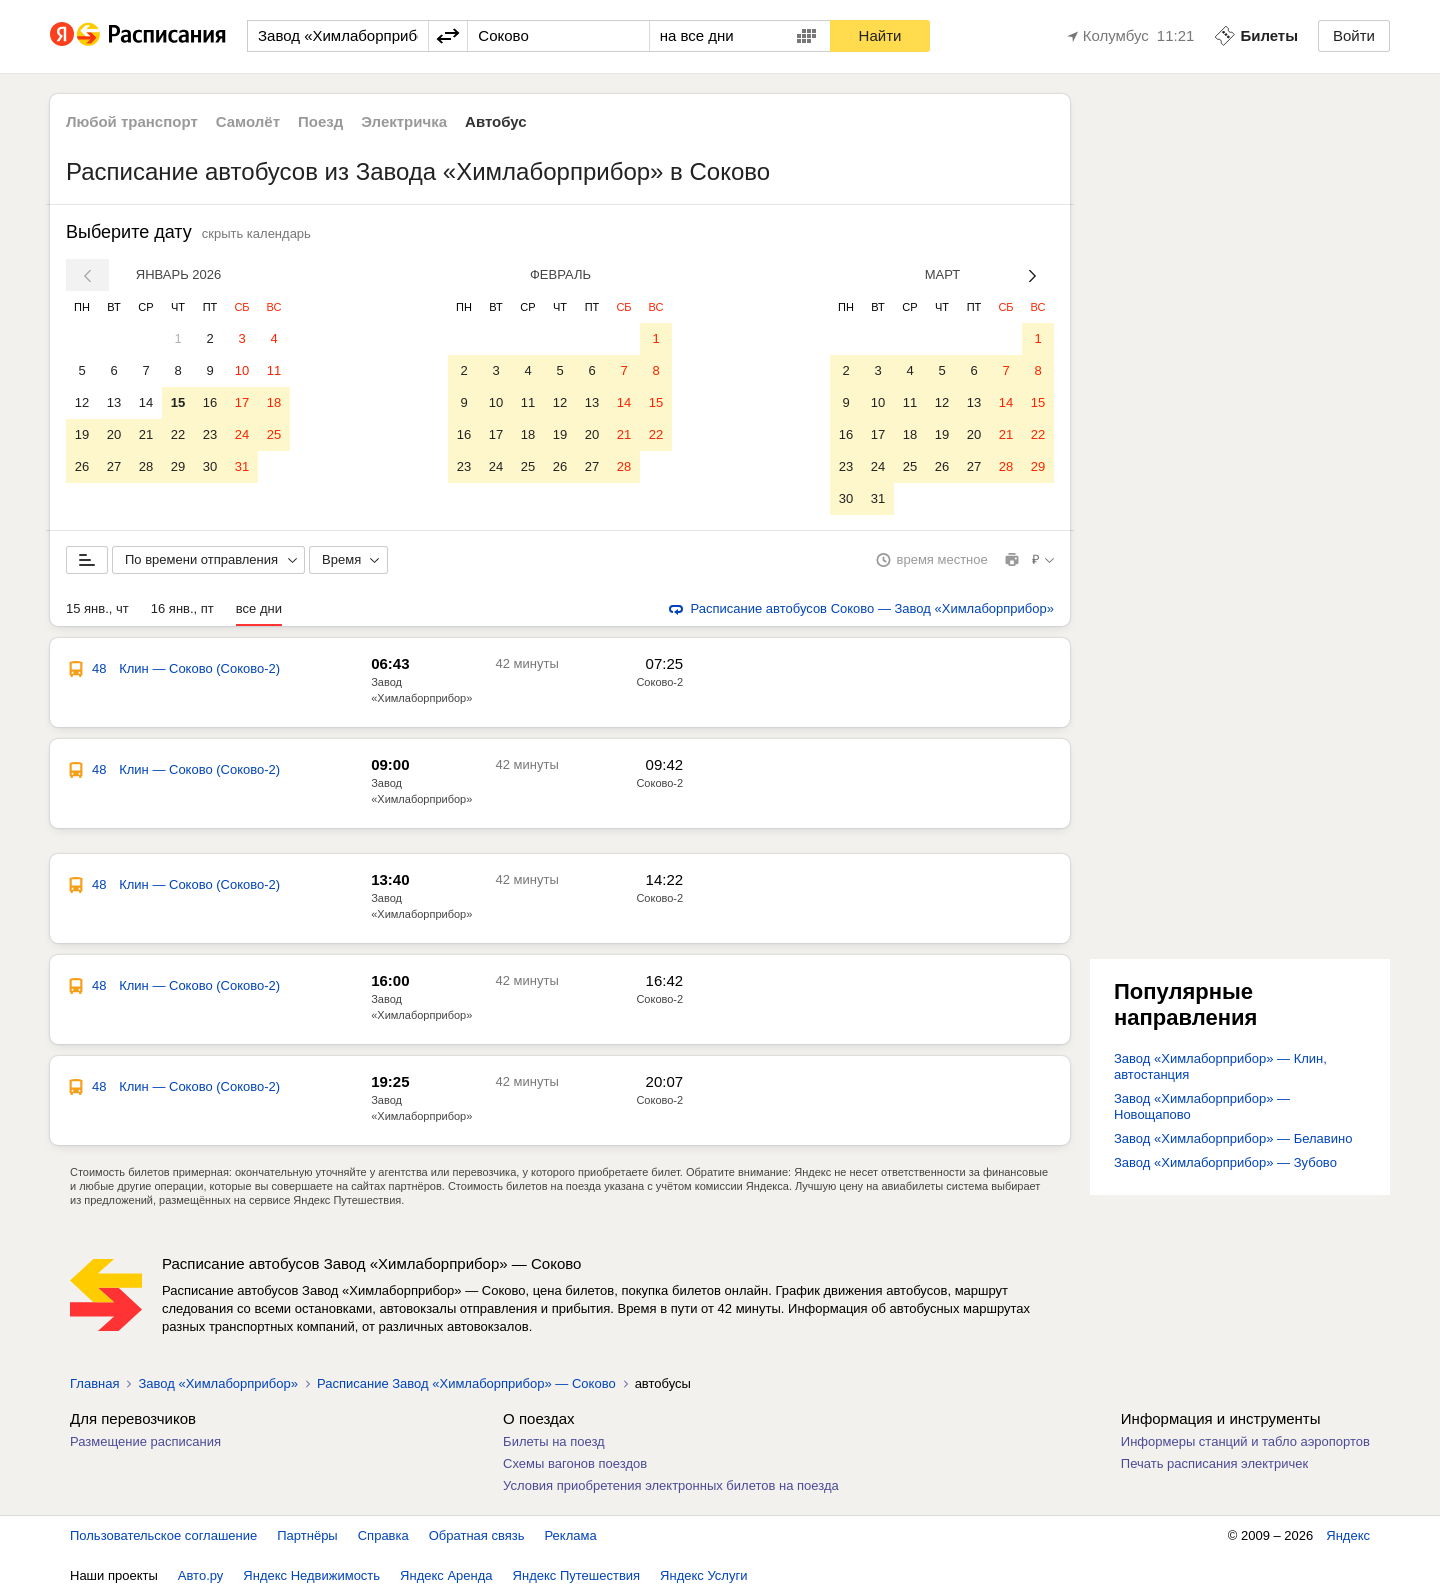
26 (82, 466)
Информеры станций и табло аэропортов (1245, 1441)
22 (178, 434)
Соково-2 (659, 682)
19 (82, 434)
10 (242, 370)
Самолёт (248, 121)
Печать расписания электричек (1214, 1463)
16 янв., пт (182, 608)
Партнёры (307, 1535)
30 (210, 466)
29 (178, 466)
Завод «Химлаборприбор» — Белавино (1233, 1138)
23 (210, 434)
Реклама (571, 1535)
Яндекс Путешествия (577, 1575)
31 (242, 466)
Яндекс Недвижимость (311, 1575)
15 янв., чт (97, 608)
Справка (383, 1535)
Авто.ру (201, 1575)
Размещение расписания (145, 1441)
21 (146, 434)
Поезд (320, 121)
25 (274, 434)
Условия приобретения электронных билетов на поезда (671, 1485)
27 (114, 466)
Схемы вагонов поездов (575, 1463)
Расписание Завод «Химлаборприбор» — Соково (466, 1383)
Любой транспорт (132, 121)
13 (114, 402)
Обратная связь (477, 1535)
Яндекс (1348, 1535)
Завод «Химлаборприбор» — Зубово (1225, 1162)
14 (146, 402)
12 (82, 402)
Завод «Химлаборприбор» (217, 1383)
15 (178, 402)
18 (274, 402)
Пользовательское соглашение (163, 1535)
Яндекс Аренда (446, 1575)
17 (242, 402)
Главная (94, 1383)
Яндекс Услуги (703, 1575)
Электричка (404, 121)
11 (274, 370)
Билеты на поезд (554, 1441)
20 (114, 434)
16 (210, 402)
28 (146, 466)
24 (242, 434)
